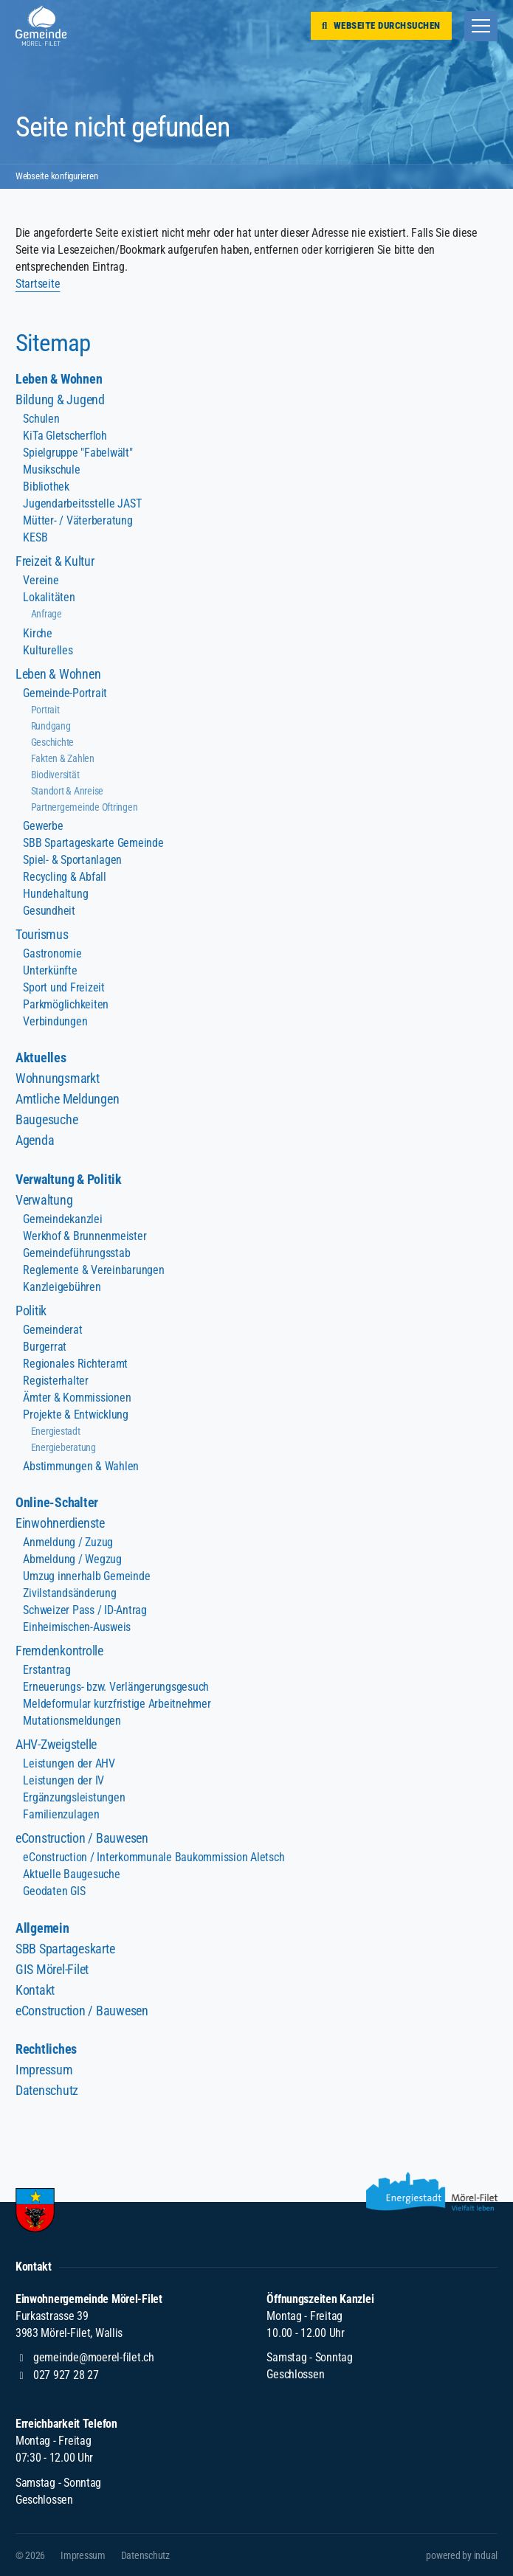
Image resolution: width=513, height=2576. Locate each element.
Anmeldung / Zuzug (67, 1542)
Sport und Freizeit (63, 987)
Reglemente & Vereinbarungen (93, 1270)
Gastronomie (52, 953)
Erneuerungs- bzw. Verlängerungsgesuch (115, 1687)
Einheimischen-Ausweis (76, 1627)
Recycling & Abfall (64, 877)
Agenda (35, 1140)
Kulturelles (47, 650)
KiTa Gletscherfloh (64, 436)
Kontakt (35, 1990)
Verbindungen (55, 1021)
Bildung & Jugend (60, 399)
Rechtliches (46, 2049)
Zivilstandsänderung (69, 1593)
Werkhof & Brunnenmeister (84, 1236)
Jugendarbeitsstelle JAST (81, 503)
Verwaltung (44, 1200)
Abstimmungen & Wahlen (80, 1466)
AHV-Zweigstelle (56, 1744)
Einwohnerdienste (60, 1523)
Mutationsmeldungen (71, 1721)
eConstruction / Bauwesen (82, 1838)
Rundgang (51, 726)
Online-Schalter (57, 1502)
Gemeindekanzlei (62, 1219)
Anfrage (46, 614)
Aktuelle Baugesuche (71, 1874)
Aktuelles (41, 1057)
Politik (31, 1310)
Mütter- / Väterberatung (77, 520)
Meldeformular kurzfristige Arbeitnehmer (116, 1704)
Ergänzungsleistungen (73, 1797)
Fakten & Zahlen (62, 758)
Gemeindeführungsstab (76, 1253)
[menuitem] (256, 379)
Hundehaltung (55, 894)
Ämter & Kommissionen (76, 1398)
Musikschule (51, 470)
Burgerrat (44, 1347)
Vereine (40, 580)
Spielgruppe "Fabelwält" (77, 453)
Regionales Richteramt (75, 1364)
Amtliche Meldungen (67, 1099)
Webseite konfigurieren (61, 175)
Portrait (45, 710)
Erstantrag (46, 1670)
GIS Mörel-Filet (52, 1969)
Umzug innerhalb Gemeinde (86, 1576)
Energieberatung (63, 1447)
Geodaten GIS (54, 1891)
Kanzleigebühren (61, 1287)
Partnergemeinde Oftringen (84, 807)
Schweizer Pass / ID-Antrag (84, 1610)
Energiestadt (55, 1431)
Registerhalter (55, 1381)
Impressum (44, 2069)
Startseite (38, 284)
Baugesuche (47, 1119)
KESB (35, 537)
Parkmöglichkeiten (65, 1004)
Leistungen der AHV (68, 1763)
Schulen (41, 419)
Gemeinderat (52, 1330)
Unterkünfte (50, 970)
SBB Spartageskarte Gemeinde (93, 843)
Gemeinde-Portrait (64, 693)
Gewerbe (43, 826)
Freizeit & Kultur (55, 561)
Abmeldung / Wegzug (72, 1559)
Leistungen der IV (63, 1780)
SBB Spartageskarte (65, 1948)
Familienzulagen (61, 1814)
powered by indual (462, 2555)
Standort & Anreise (67, 791)
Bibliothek (46, 486)
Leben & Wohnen (59, 379)
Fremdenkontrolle (59, 1650)
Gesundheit (49, 911)
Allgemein (42, 1928)
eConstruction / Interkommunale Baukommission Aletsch (153, 1857)
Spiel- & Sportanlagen (72, 860)
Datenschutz (47, 2090)
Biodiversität (55, 774)
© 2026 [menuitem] (30, 2555)
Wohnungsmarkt (57, 1078)
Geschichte (52, 742)
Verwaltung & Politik (68, 1179)
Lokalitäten (49, 597)
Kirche (37, 633)
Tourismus (42, 934)
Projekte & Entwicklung (75, 1415)
